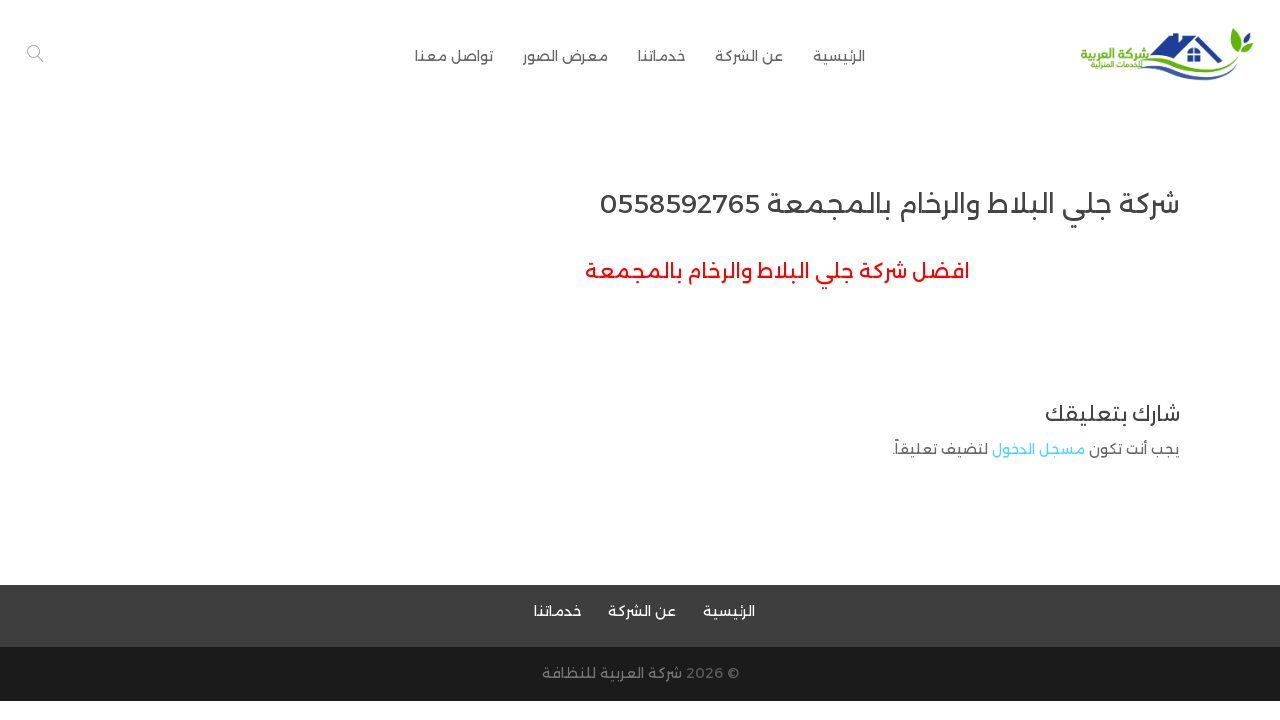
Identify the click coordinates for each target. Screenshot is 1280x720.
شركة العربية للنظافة (612, 673)
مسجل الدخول (1038, 449)
